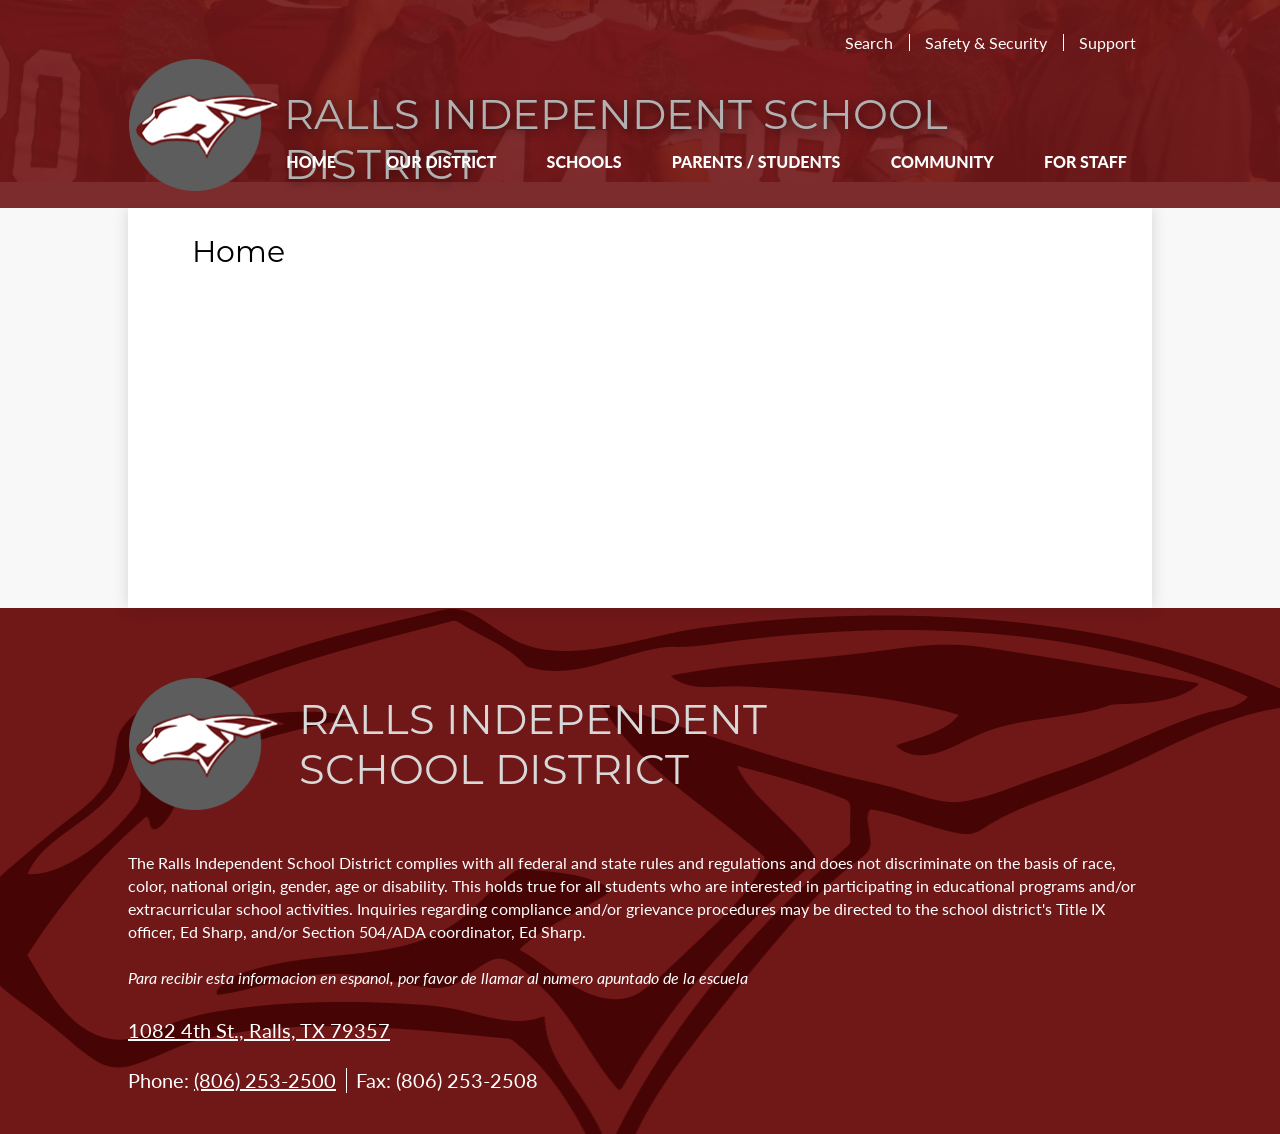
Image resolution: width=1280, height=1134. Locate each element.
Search (869, 42)
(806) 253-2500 (265, 1080)
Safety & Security (986, 42)
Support (1107, 42)
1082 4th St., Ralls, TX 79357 (259, 1030)
